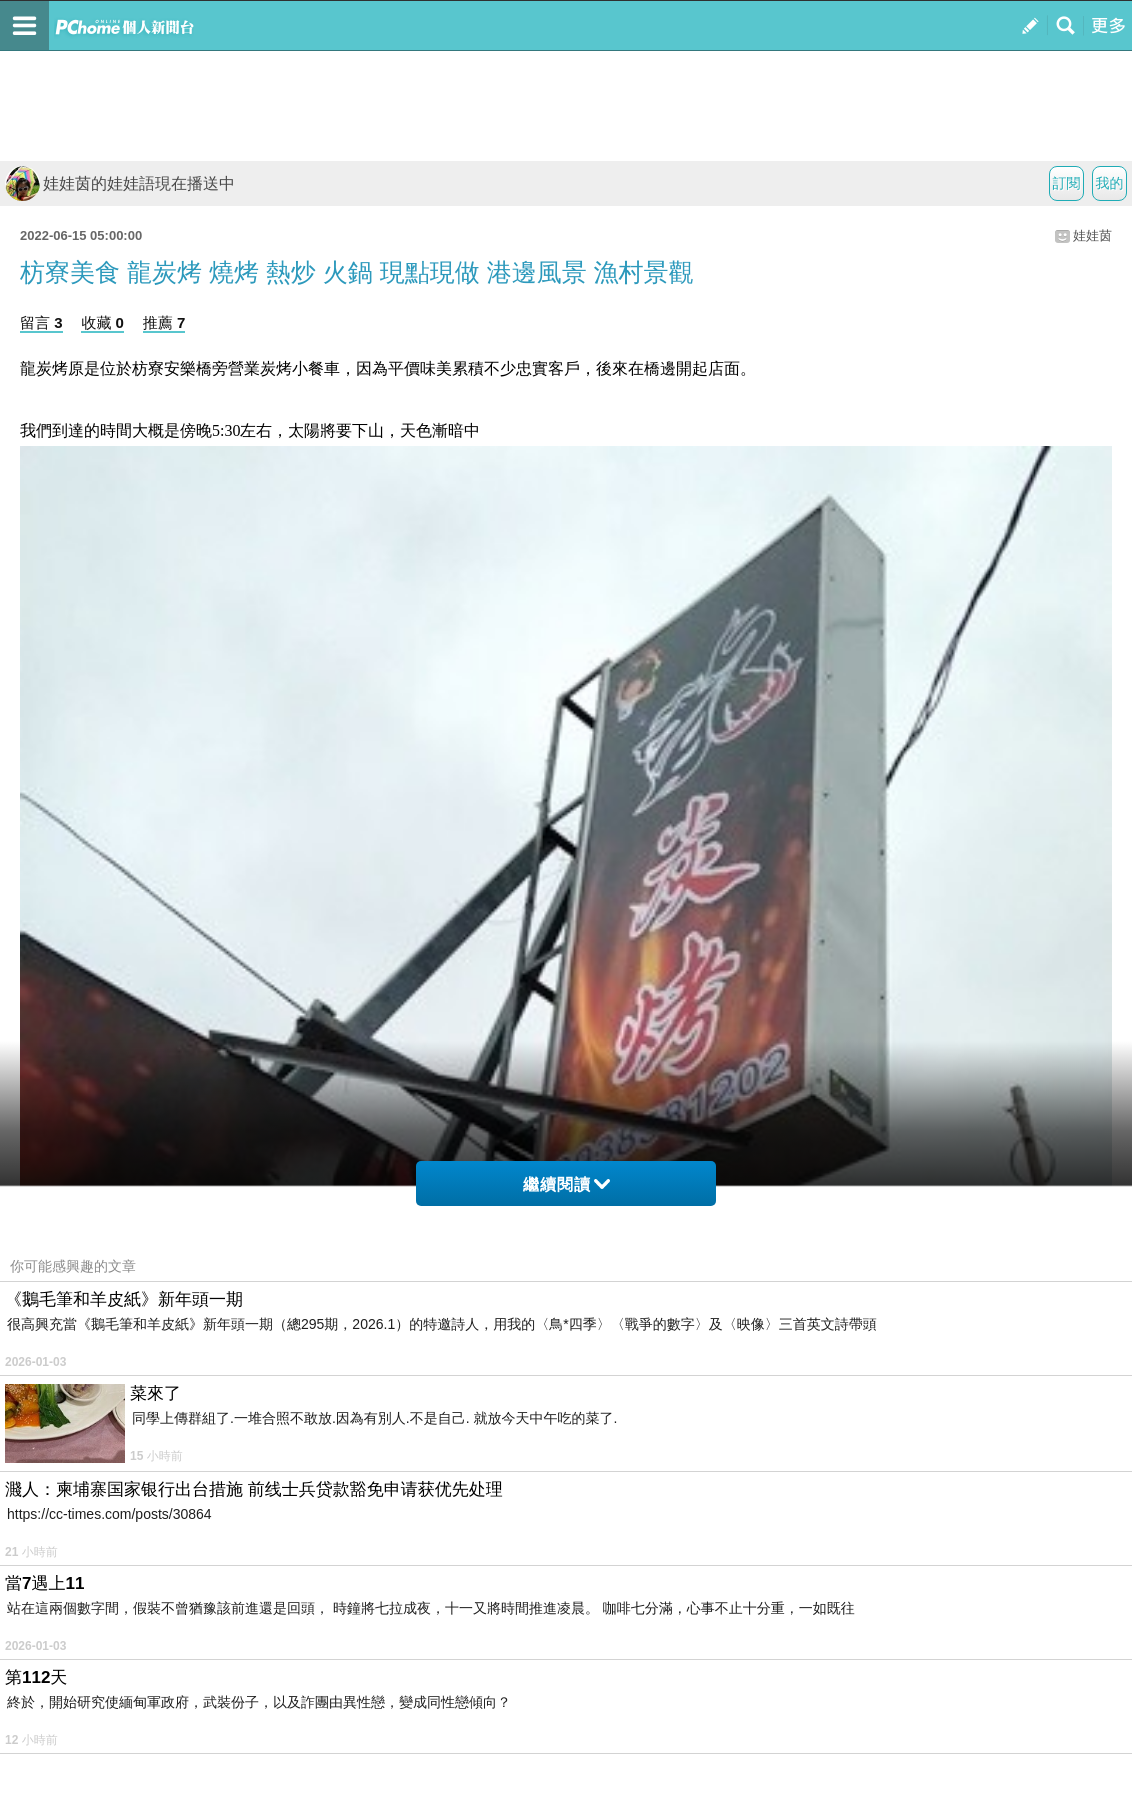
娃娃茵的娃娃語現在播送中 (120, 183)
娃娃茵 (1092, 235)
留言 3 (41, 322)
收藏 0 (102, 322)
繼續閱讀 (566, 1184)
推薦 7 (164, 322)
